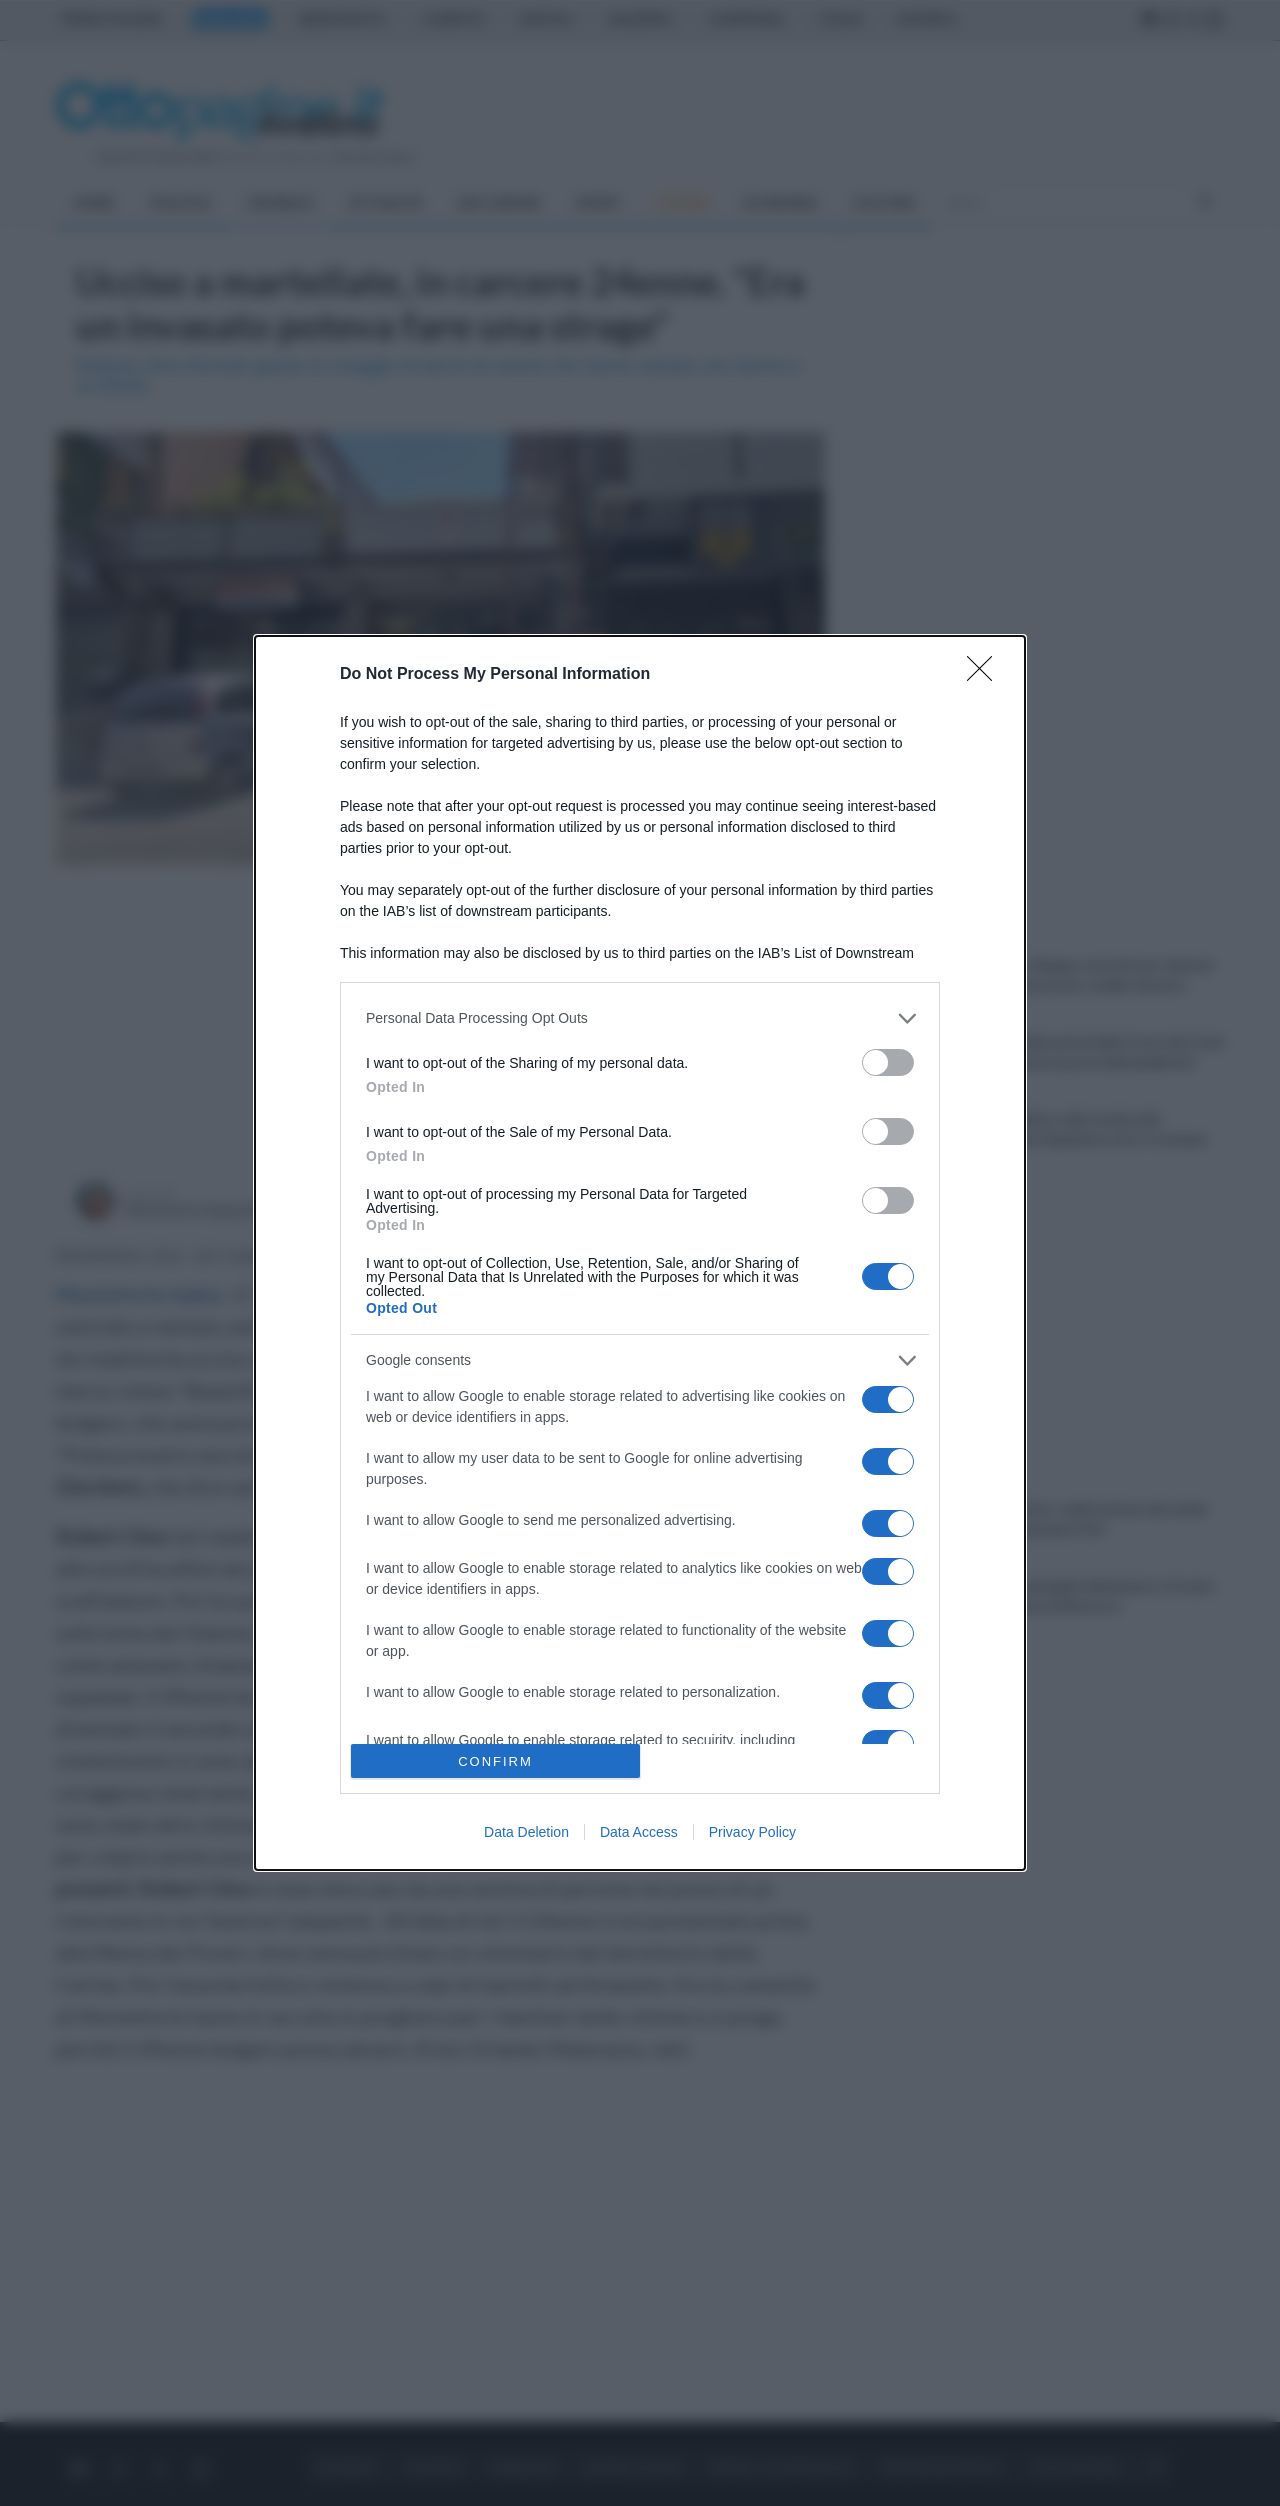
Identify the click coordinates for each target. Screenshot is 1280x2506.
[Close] (986, 675)
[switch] (888, 1062)
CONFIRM (495, 1761)
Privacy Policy (752, 1832)
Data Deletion (526, 1832)
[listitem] (640, 1018)
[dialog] (640, 1253)
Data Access (639, 1832)
